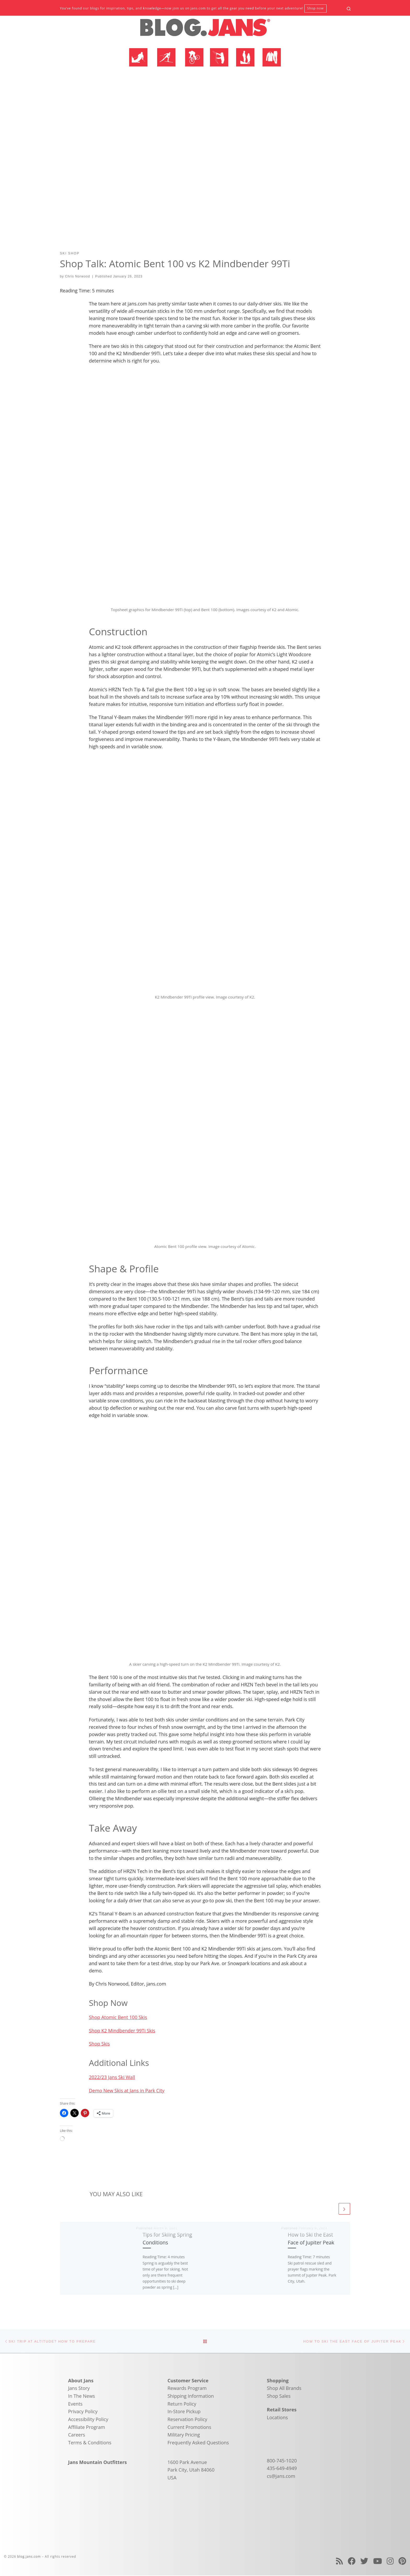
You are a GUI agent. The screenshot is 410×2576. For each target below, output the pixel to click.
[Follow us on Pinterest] (402, 2561)
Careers (76, 2435)
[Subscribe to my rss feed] (339, 2561)
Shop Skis (99, 2043)
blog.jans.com (29, 2557)
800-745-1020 (282, 2461)
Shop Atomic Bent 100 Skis (118, 2017)
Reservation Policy (187, 2420)
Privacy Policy (83, 2412)
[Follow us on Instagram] (390, 2561)
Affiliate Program (86, 2427)
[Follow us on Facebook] (352, 2561)
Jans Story (79, 2388)
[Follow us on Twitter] (364, 2561)
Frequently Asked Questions (198, 2443)
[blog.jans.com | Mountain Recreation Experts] (205, 30)
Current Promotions (189, 2427)
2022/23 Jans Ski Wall (112, 2077)
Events (75, 2404)
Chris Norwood (77, 276)
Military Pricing (184, 2435)
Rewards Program (187, 2388)
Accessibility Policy (88, 2420)
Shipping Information (191, 2396)
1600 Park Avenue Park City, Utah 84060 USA (191, 2470)
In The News (81, 2396)
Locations (277, 2418)
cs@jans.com (281, 2476)
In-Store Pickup (184, 2412)
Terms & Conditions (89, 2443)
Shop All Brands (284, 2388)
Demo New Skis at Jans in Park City (126, 2090)
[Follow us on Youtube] (377, 2561)
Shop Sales (279, 2396)
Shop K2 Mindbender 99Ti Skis (122, 2030)
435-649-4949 (282, 2469)
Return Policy (182, 2404)
